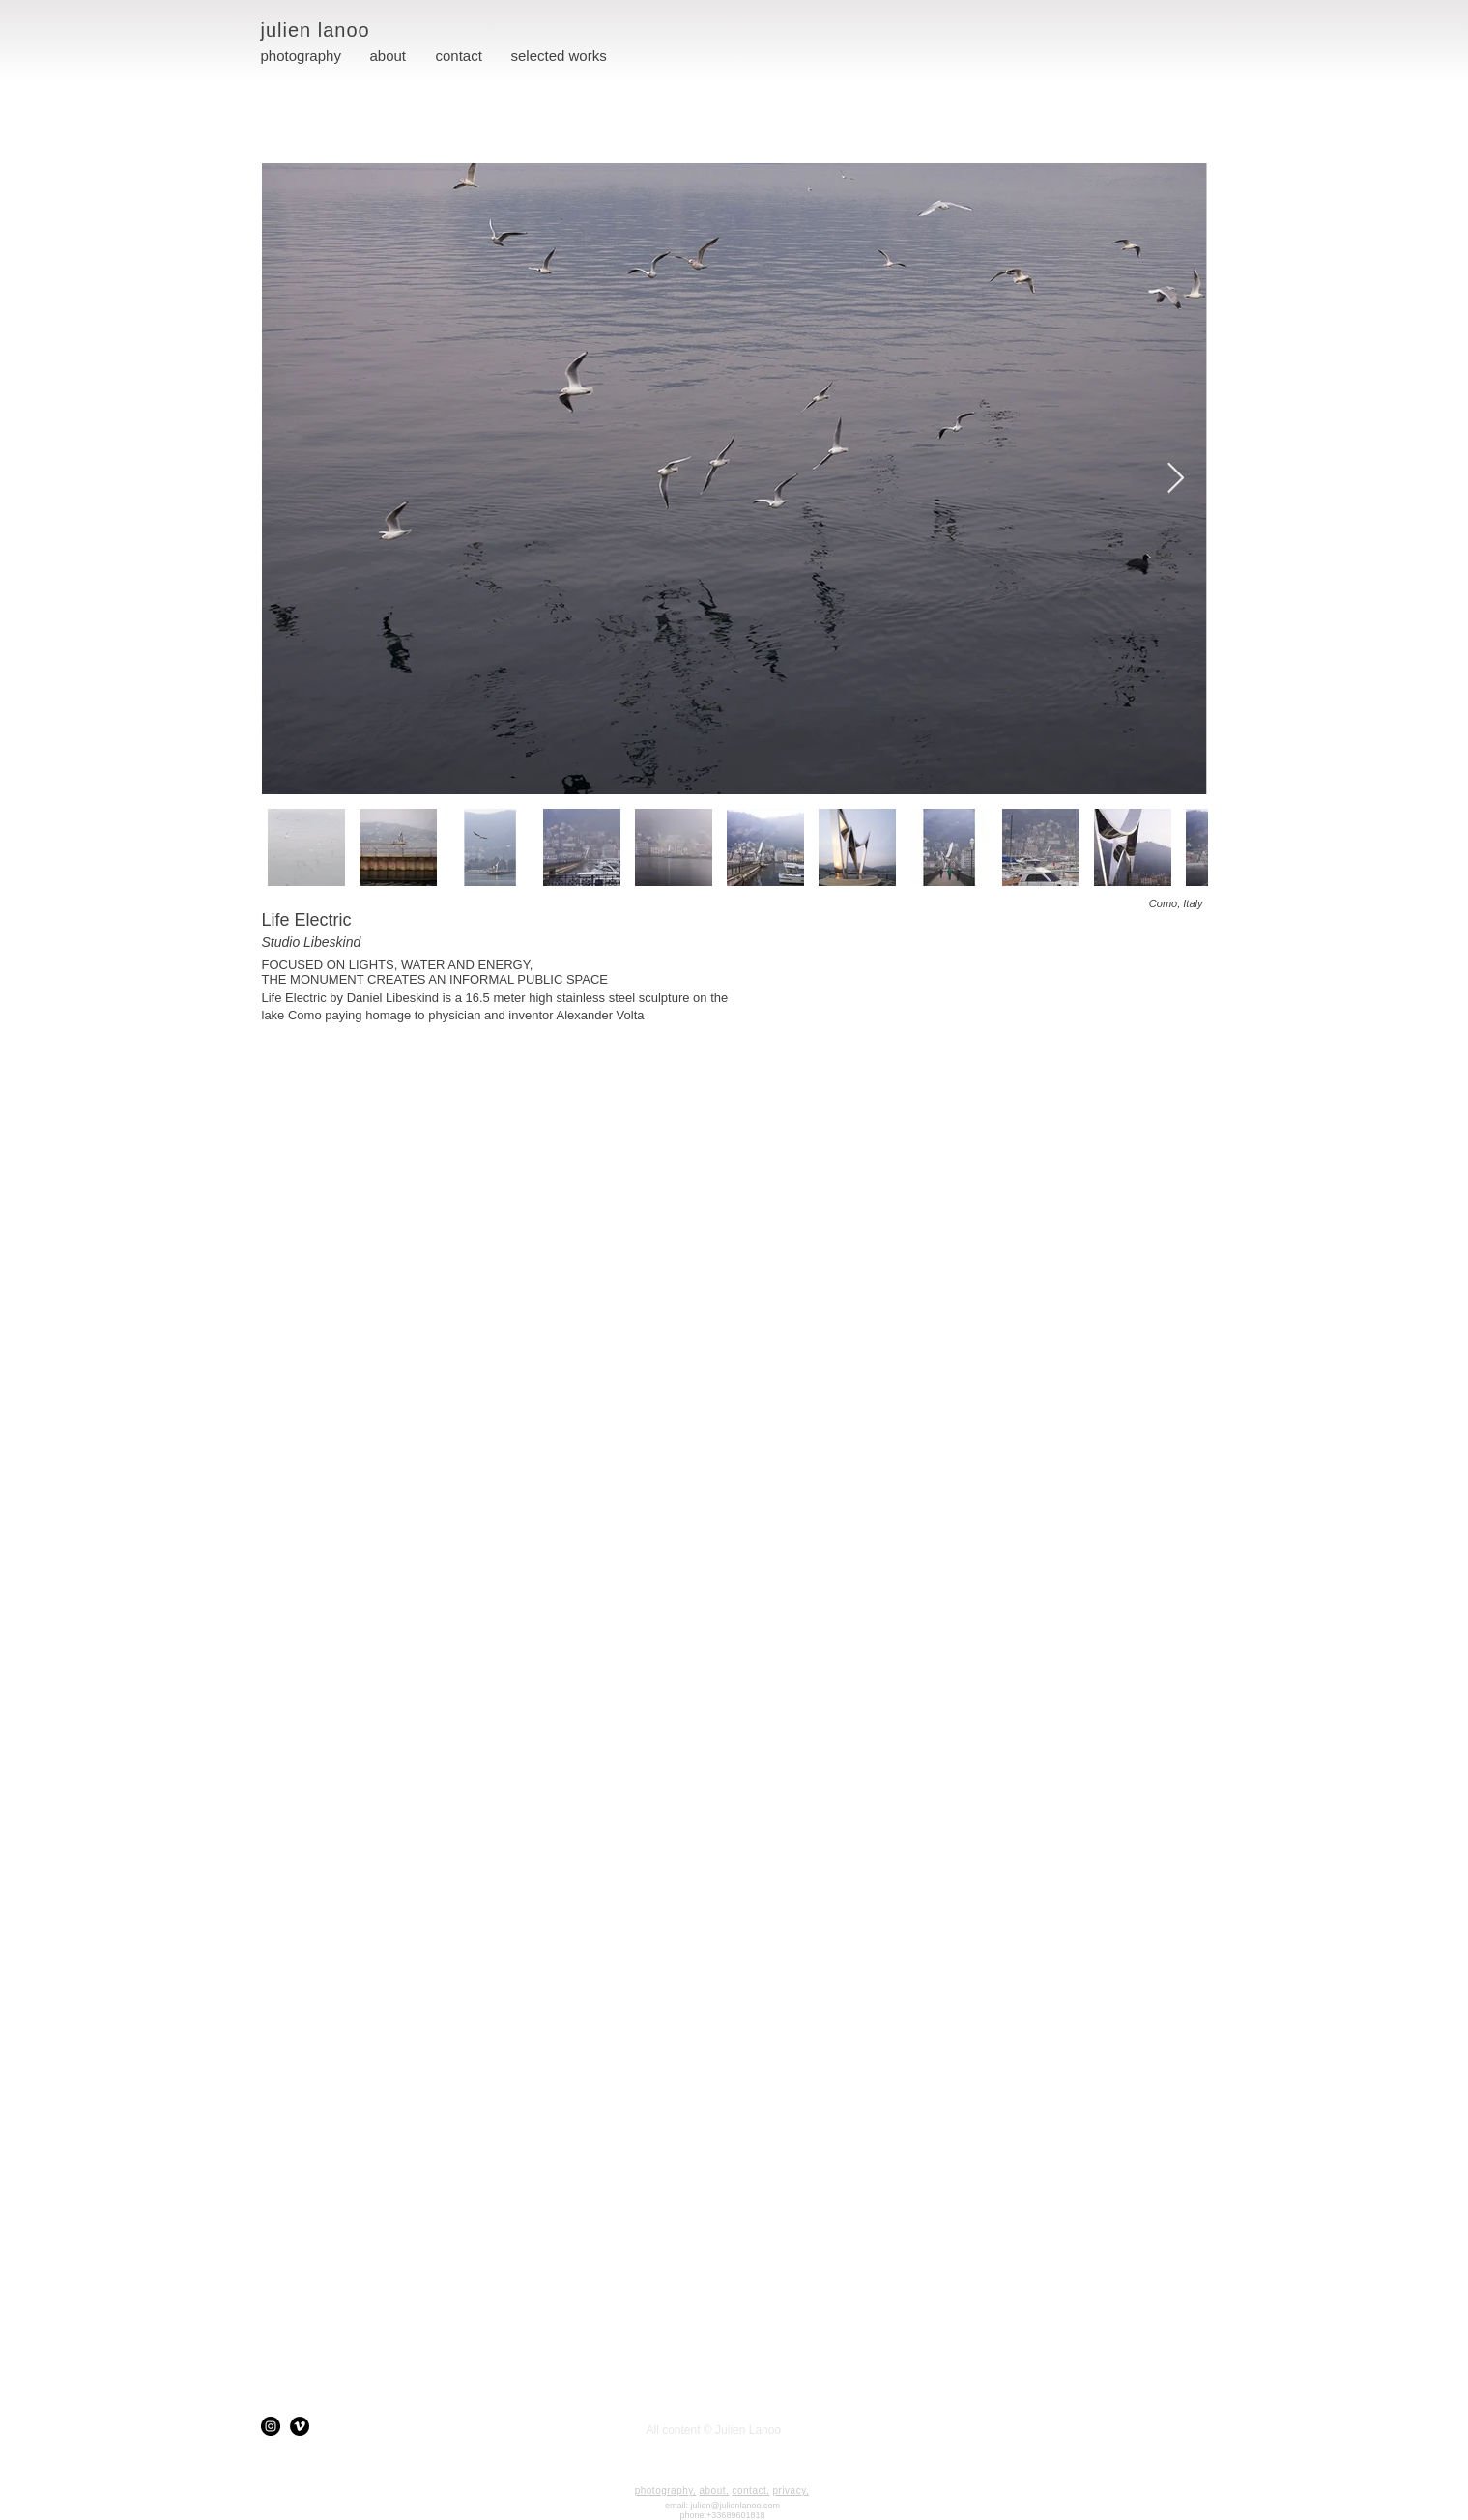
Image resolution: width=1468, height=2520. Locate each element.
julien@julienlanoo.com (735, 2505)
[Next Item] (1176, 478)
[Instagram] (270, 2426)
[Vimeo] (299, 2426)
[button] (559, 55)
